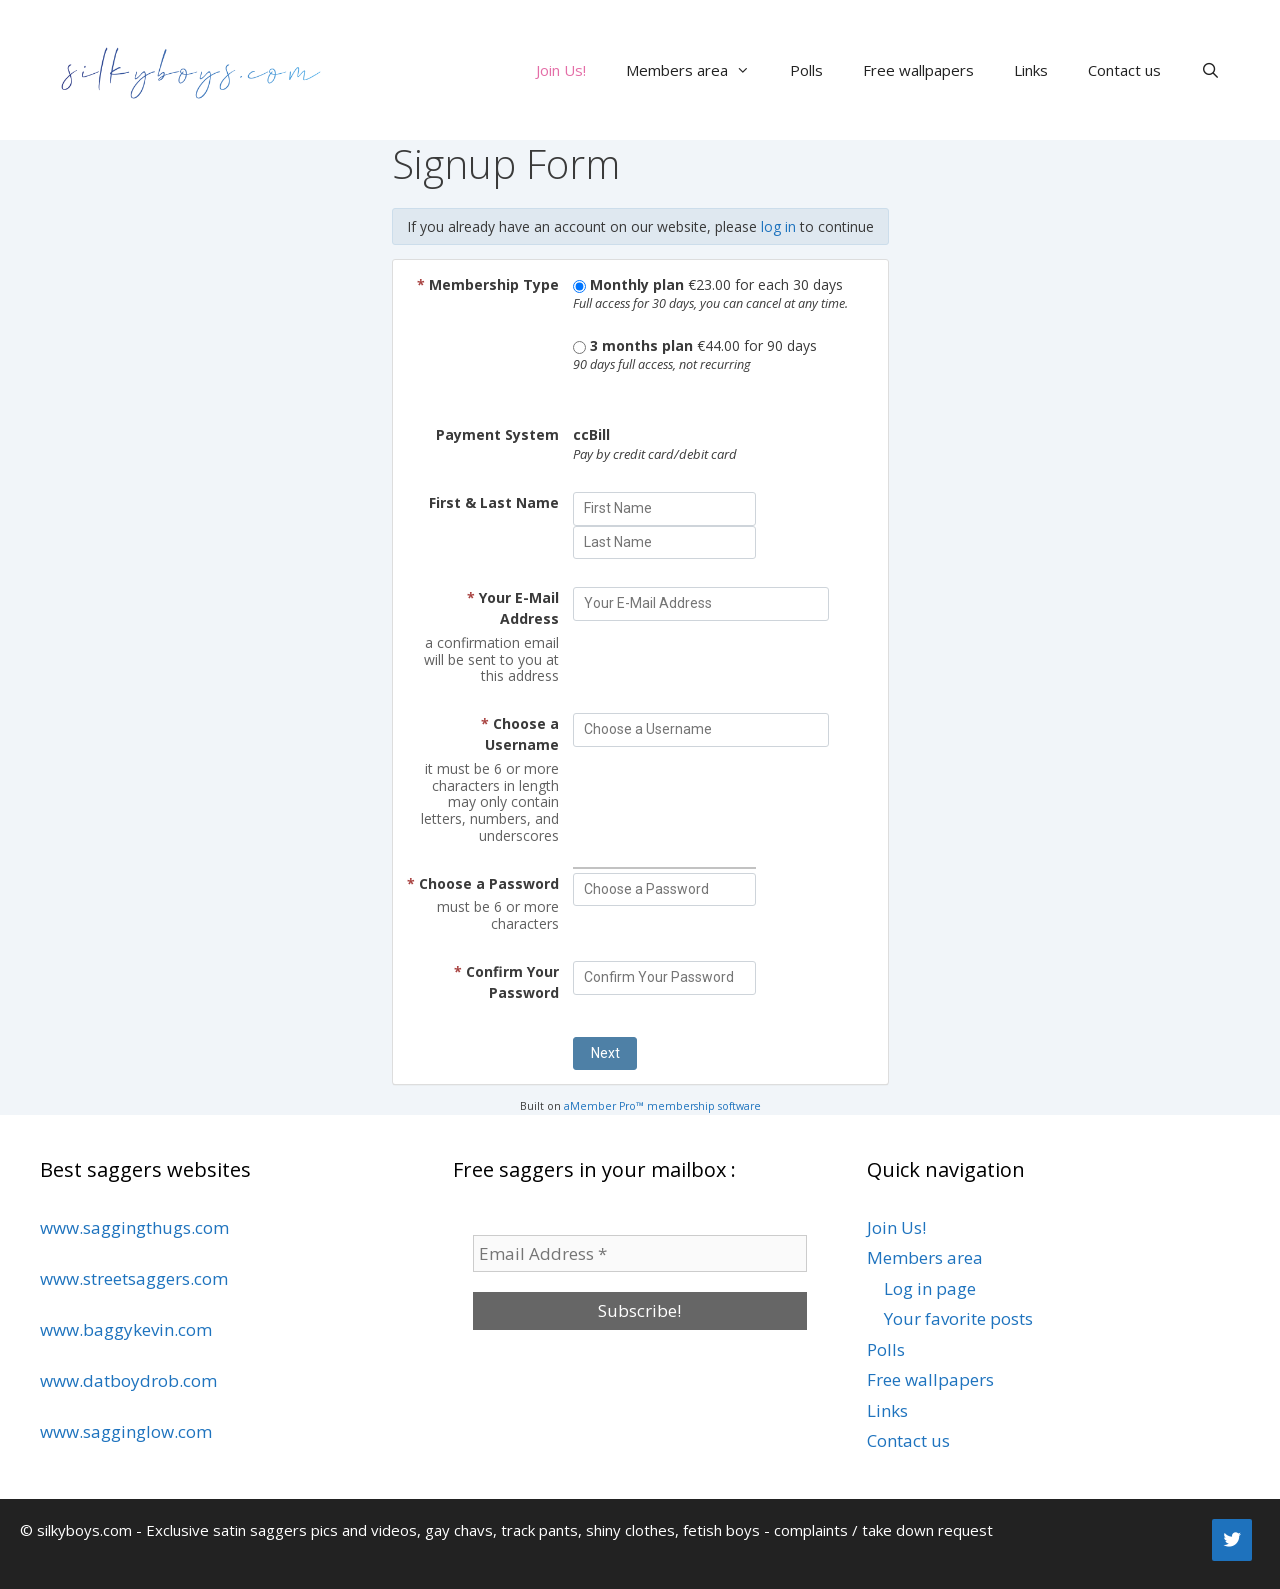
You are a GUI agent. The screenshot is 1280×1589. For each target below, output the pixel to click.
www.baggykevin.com (126, 1329)
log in (778, 226)
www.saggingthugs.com (134, 1227)
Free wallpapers (918, 70)
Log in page (930, 1288)
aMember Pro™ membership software (662, 1106)
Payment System (497, 434)
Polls (806, 70)
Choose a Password (483, 883)
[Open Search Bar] (1210, 70)
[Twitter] (1232, 1540)
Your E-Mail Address (513, 608)
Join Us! (561, 70)
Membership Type (488, 284)
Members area (698, 70)
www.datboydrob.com (128, 1380)
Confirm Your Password (506, 982)
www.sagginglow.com (126, 1431)
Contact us (1124, 70)
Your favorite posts (958, 1318)
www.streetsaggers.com (134, 1278)
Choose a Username (520, 734)
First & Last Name (494, 502)
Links (1031, 70)
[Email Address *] (639, 1254)
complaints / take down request (883, 1530)
